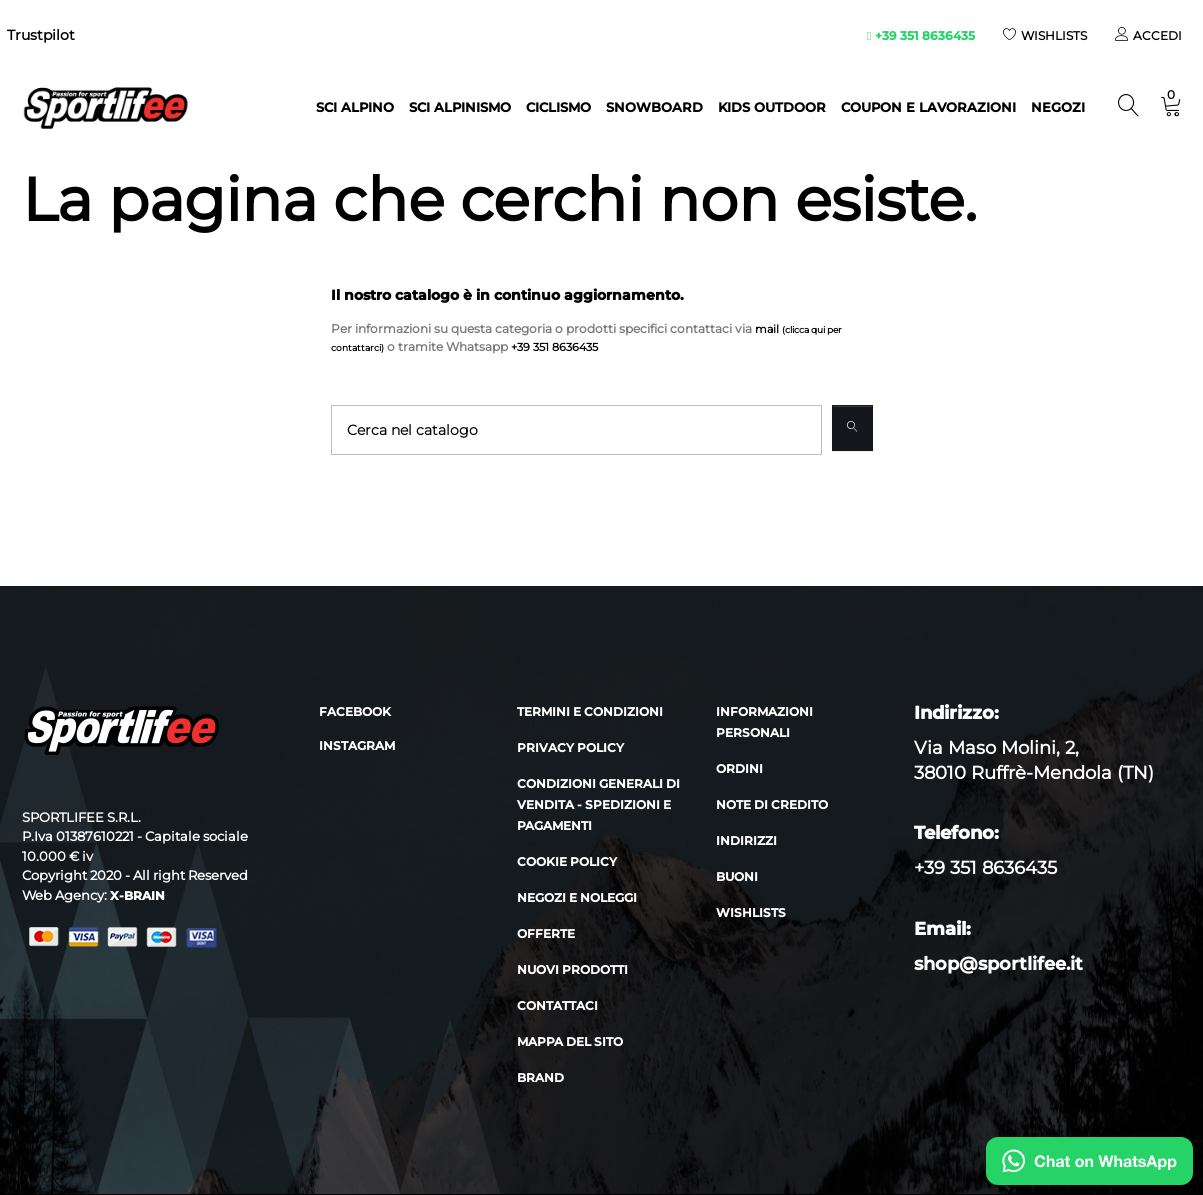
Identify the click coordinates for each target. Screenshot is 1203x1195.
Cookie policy (567, 862)
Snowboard (654, 107)
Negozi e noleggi (577, 898)
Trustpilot (41, 35)
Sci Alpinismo (460, 107)
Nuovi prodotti (572, 970)
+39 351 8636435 (920, 35)
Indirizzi (746, 841)
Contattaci (557, 1006)
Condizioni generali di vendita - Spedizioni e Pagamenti (598, 805)
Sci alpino (355, 107)
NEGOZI (1058, 107)
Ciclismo (558, 107)
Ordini (739, 769)
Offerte (546, 934)
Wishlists (751, 913)
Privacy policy (570, 748)
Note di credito (772, 805)
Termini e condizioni (590, 712)
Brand (540, 1078)
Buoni (737, 877)
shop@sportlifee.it (998, 965)
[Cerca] (575, 430)
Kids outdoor (772, 107)
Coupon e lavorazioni (928, 107)
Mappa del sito (570, 1042)
